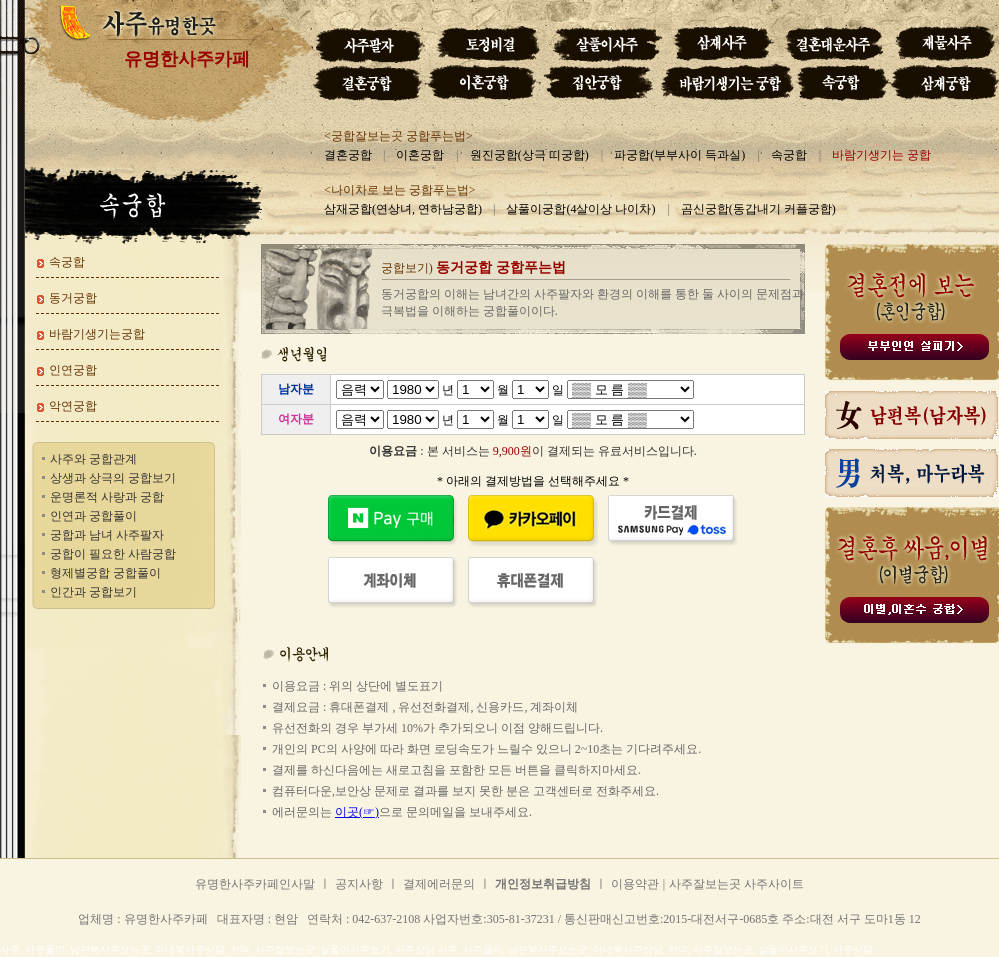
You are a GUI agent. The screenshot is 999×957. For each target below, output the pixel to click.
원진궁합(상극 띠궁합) (529, 155)
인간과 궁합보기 (93, 592)
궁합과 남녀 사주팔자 (107, 535)
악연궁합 (73, 406)
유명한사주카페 (187, 59)
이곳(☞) (357, 812)
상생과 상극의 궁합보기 (113, 478)
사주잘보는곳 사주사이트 (736, 884)
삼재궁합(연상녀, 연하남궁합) (403, 209)
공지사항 (359, 884)
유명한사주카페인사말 (255, 884)
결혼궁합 (348, 155)
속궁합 (789, 155)
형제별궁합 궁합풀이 (105, 573)
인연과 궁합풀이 (93, 516)
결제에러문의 (439, 884)
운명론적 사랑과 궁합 (107, 497)
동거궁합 (73, 298)
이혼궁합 (420, 155)
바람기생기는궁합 (97, 334)
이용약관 (635, 884)
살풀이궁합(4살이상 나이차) (580, 209)
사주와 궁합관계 (93, 459)
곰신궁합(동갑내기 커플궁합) (758, 209)
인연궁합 (73, 370)
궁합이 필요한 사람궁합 (113, 554)
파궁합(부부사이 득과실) (679, 155)
